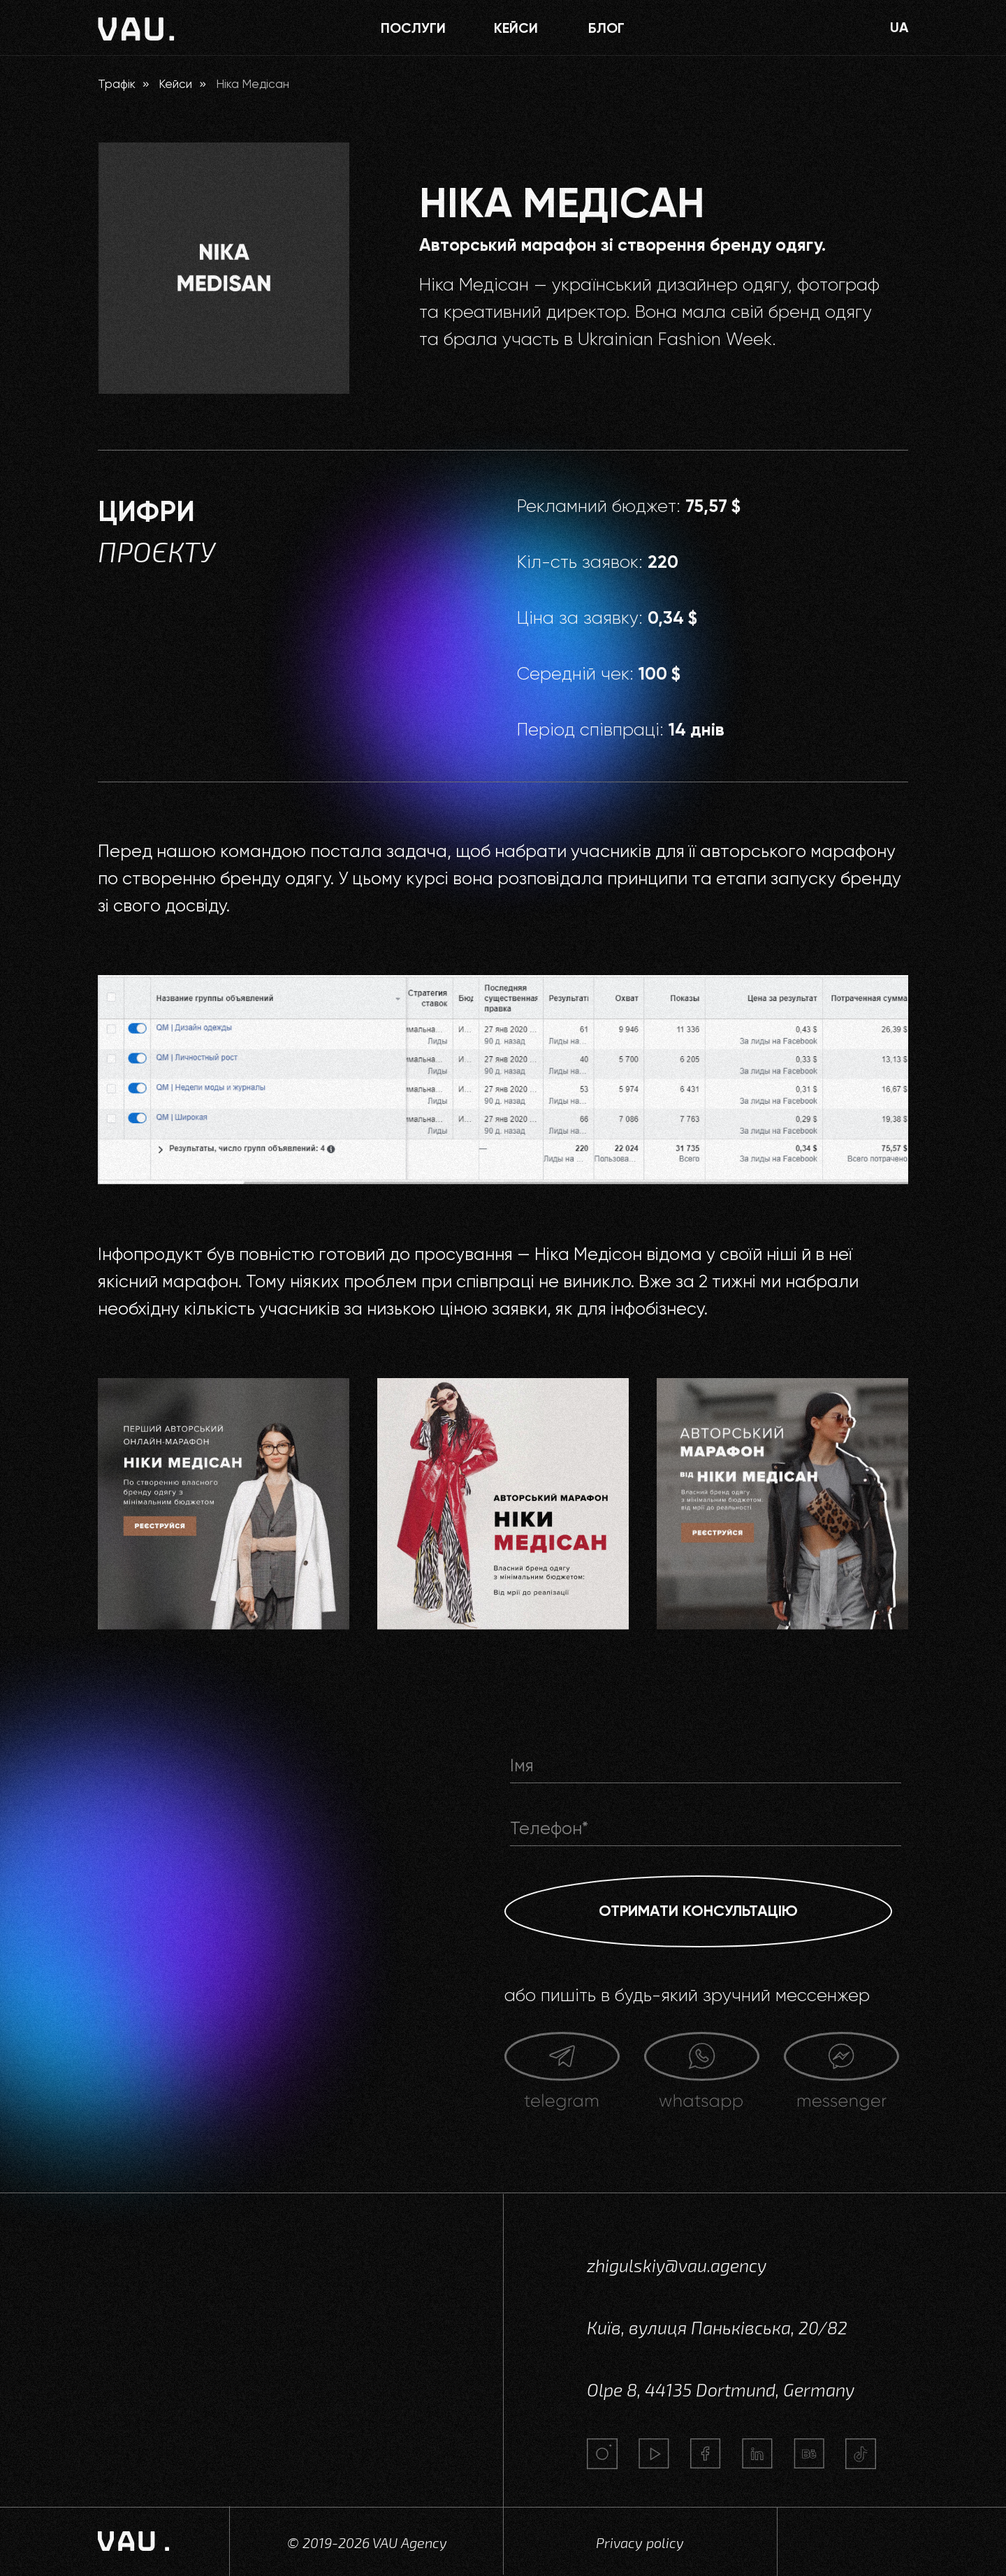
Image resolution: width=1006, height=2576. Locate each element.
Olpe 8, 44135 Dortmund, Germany (720, 2389)
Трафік (117, 84)
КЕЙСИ (516, 28)
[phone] (705, 1828)
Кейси (175, 84)
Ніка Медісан (252, 84)
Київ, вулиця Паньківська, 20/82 (717, 2327)
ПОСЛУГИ (413, 28)
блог (606, 28)
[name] (705, 1765)
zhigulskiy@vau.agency (676, 2265)
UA (899, 27)
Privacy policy (640, 2542)
